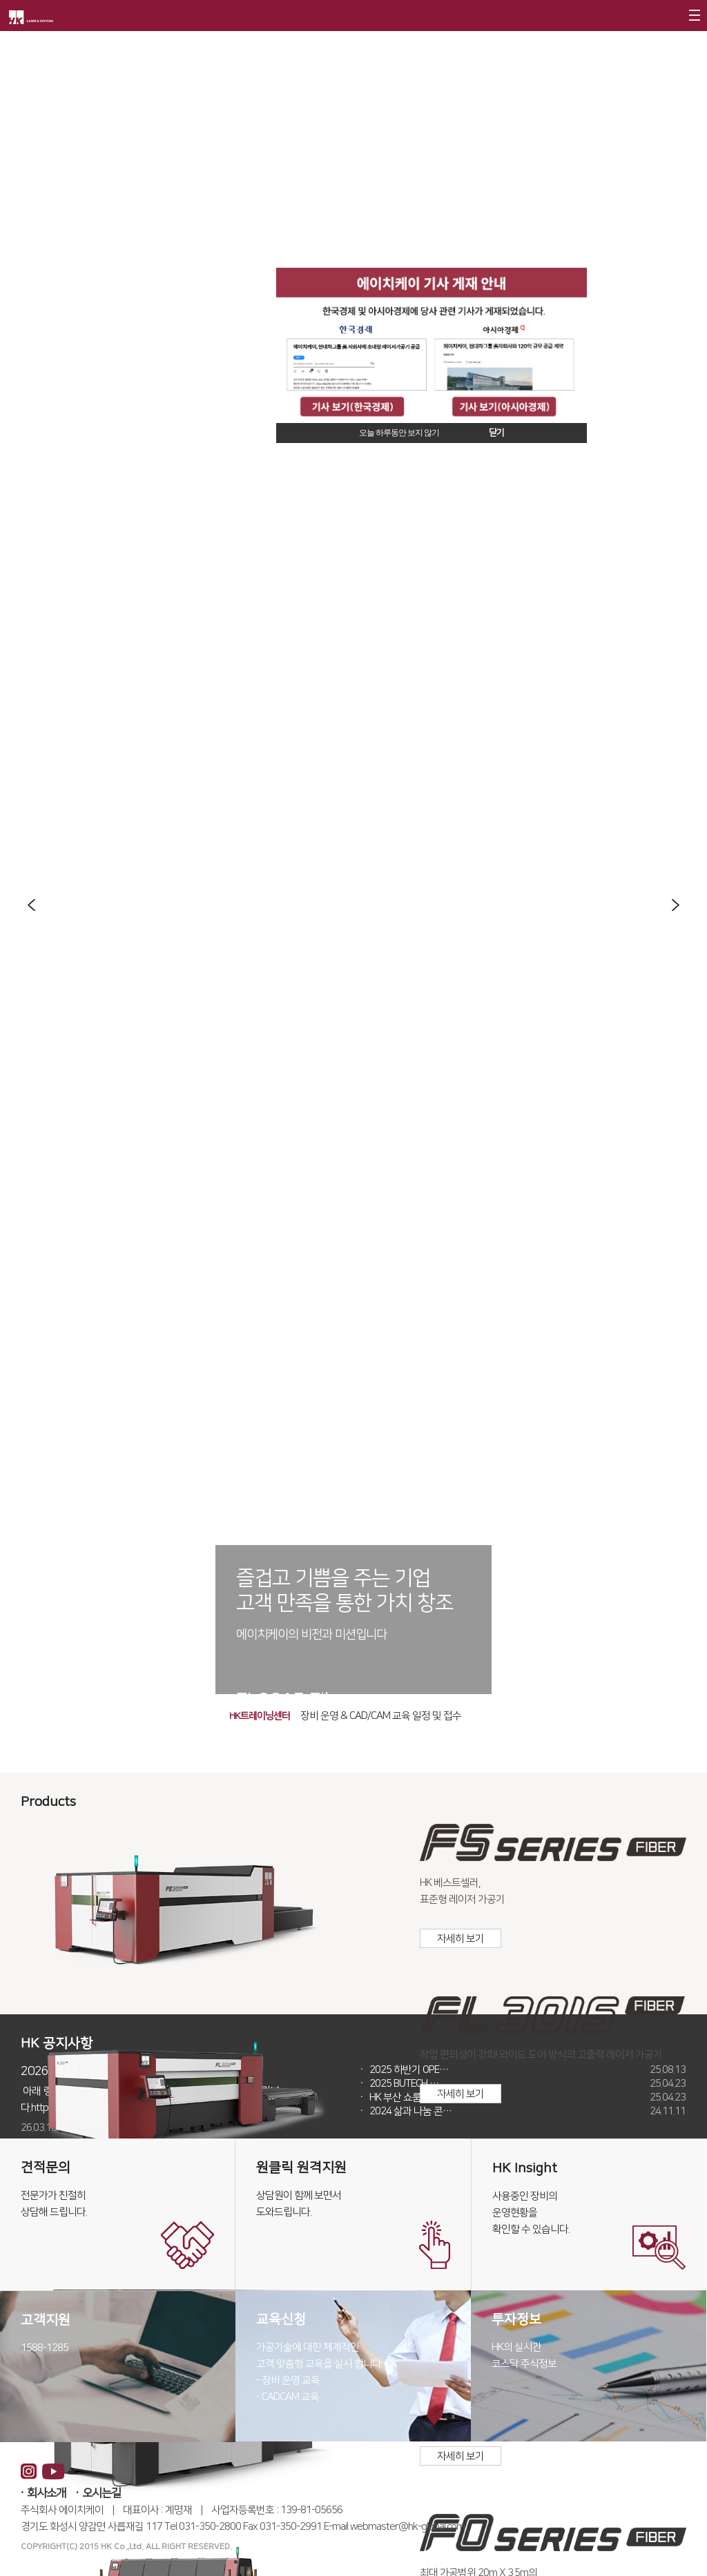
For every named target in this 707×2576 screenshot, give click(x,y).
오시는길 (101, 2493)
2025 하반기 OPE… (527, 2070)
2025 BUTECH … (527, 2084)
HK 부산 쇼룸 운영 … (527, 2098)
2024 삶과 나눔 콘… (527, 2111)
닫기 (496, 432)
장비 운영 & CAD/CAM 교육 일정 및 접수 (380, 1716)
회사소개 (46, 2493)
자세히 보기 (460, 1939)
